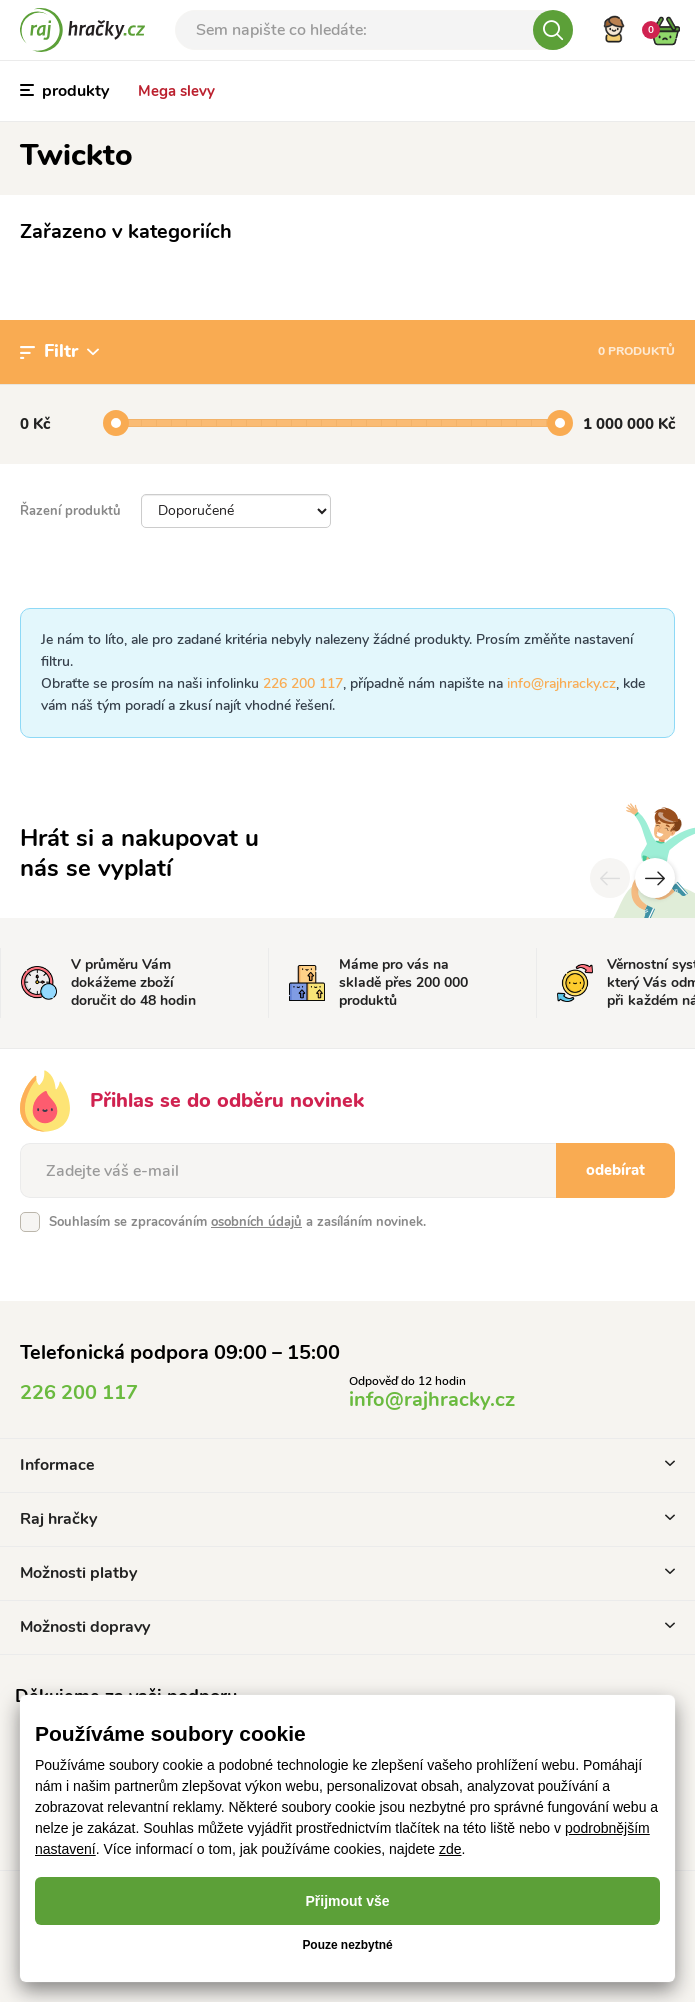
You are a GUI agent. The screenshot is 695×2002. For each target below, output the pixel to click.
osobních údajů (256, 1222)
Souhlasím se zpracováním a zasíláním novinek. (237, 1222)
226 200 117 (303, 683)
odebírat (615, 1170)
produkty (64, 91)
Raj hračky (347, 1519)
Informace (347, 1465)
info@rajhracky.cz (561, 683)
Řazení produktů (70, 511)
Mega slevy (176, 91)
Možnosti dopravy (347, 1627)
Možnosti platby (347, 1573)
